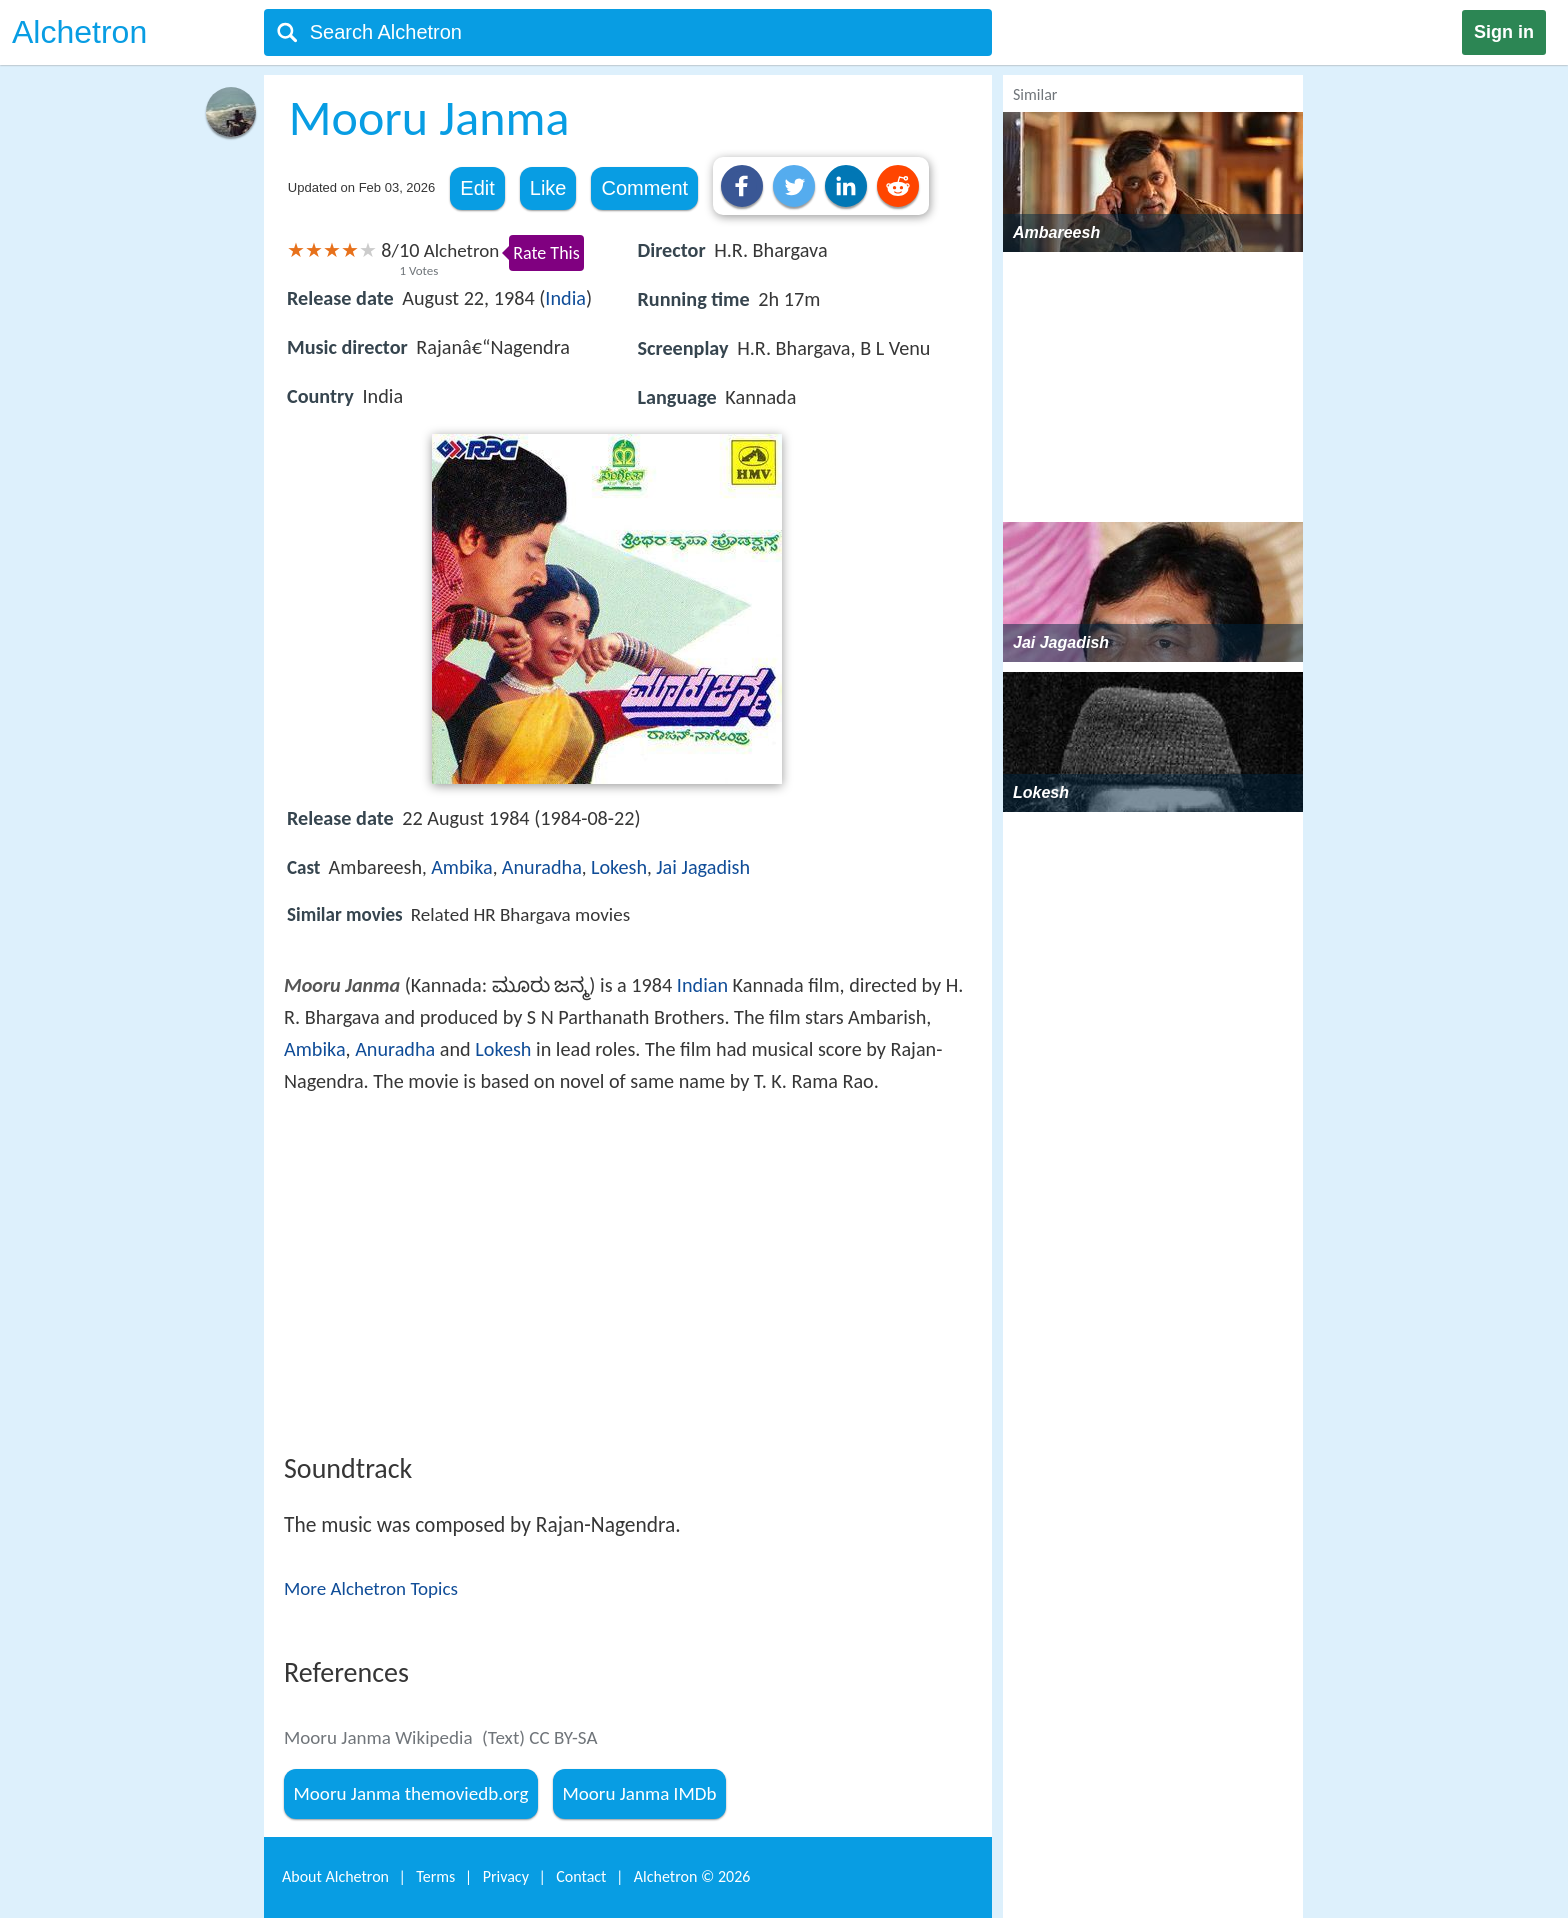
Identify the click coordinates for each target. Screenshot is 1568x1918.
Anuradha (542, 867)
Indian (702, 985)
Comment (644, 188)
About (335, 1876)
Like (548, 188)
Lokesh (619, 867)
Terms (435, 1876)
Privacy (506, 1876)
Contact (581, 1876)
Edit (477, 188)
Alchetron (79, 32)
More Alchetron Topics (371, 1588)
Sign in (1504, 32)
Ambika (462, 867)
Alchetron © (692, 1876)
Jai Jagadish (703, 867)
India (565, 298)
